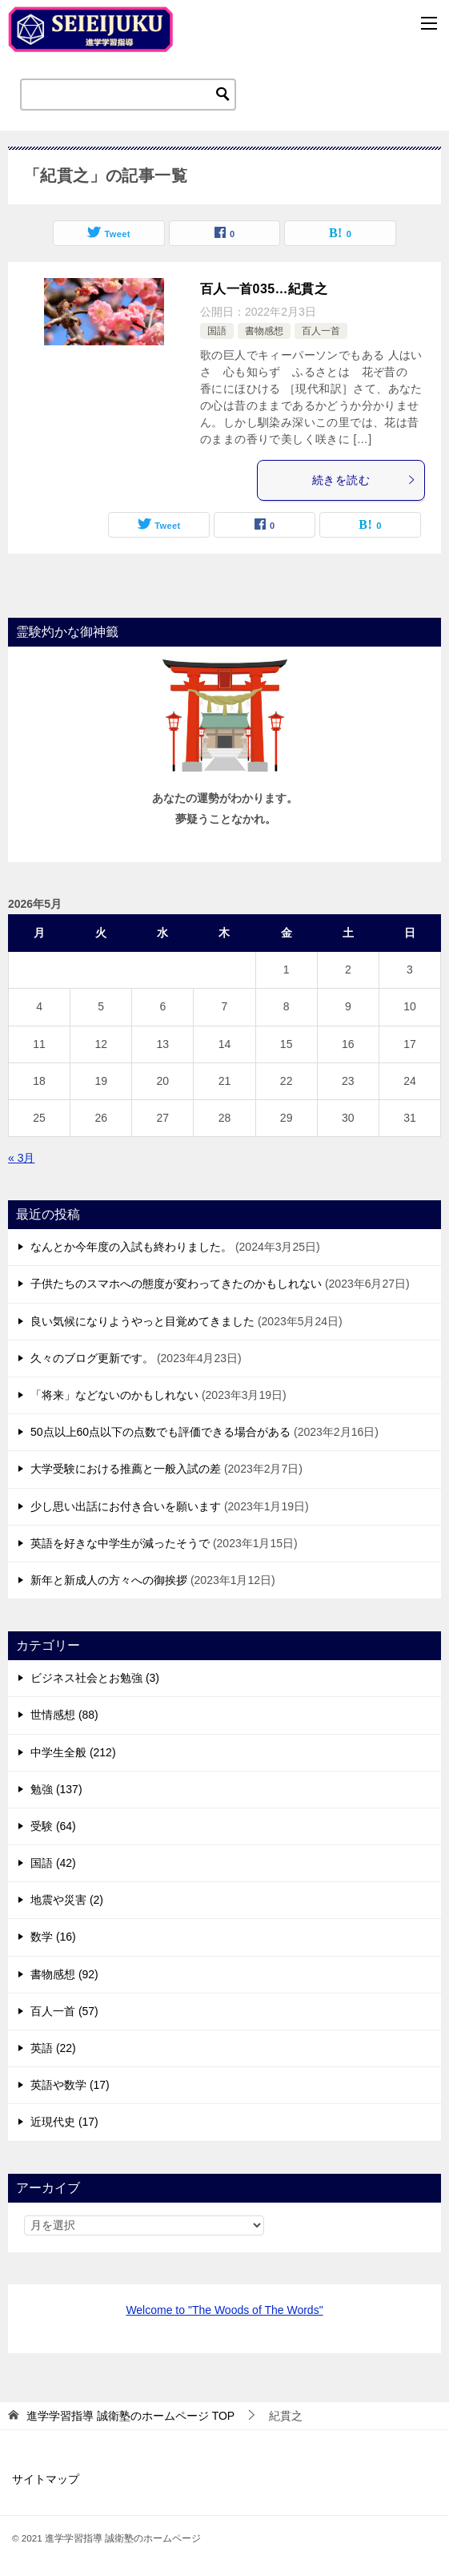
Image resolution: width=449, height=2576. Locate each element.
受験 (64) (53, 1826)
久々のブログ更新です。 (92, 1358)
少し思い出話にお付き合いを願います (125, 1506)
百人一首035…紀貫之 (263, 289)
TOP (130, 2415)
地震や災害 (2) (66, 1899)
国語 (217, 331)
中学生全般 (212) (73, 1752)
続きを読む (364, 480)
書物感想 (264, 331)
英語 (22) (53, 2048)
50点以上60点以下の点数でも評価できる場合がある (160, 1431)
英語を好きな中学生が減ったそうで (120, 1543)
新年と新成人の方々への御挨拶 (108, 1580)
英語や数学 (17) (70, 2084)
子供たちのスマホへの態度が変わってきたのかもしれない (176, 1283)
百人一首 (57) (64, 2011)
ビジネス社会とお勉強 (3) (94, 1677)
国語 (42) (53, 1862)
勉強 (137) (56, 1789)
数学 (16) (53, 1936)
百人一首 (321, 331)
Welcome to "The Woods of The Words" (224, 2310)
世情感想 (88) (64, 1714)
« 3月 (21, 1157)
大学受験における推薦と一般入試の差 (125, 1468)
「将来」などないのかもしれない (114, 1395)
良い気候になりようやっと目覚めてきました (142, 1321)
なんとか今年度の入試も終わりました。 (131, 1246)
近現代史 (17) (64, 2121)
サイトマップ (45, 2479)
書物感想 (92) (64, 1974)
